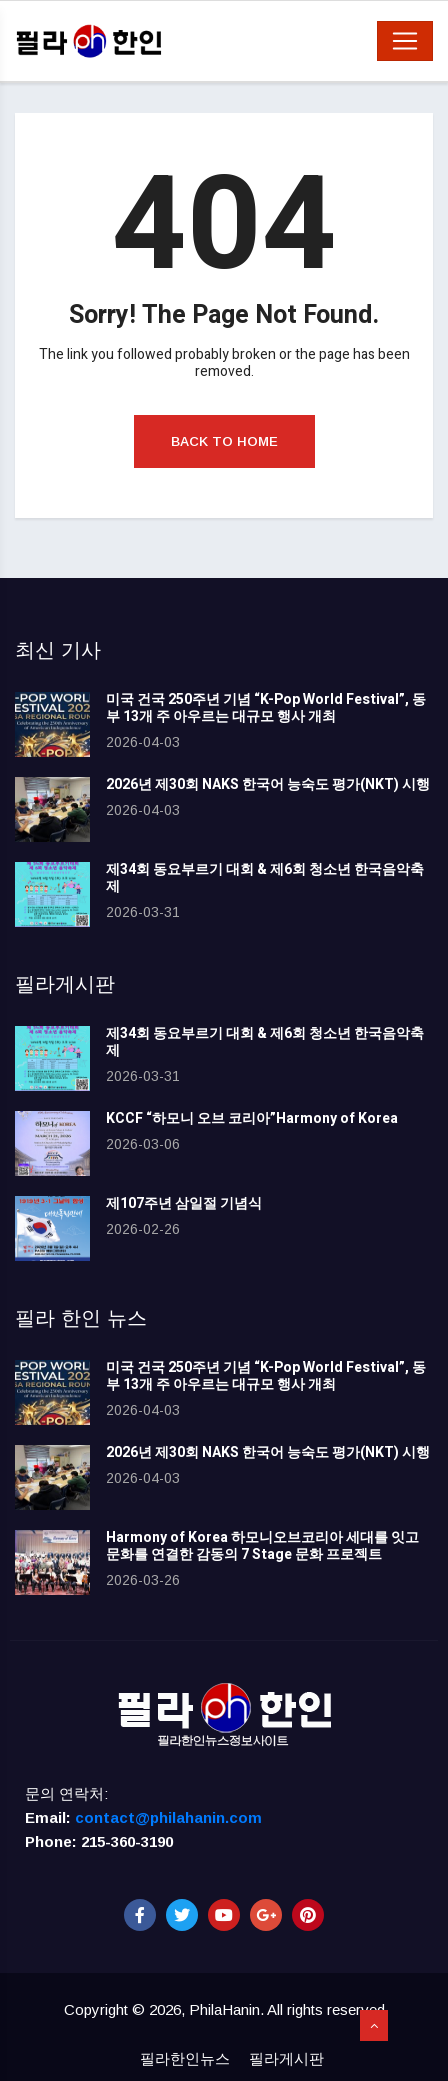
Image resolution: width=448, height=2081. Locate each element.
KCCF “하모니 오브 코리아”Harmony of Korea (252, 1118)
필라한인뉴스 (185, 2058)
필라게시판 (286, 2058)
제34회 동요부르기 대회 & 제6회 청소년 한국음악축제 (265, 878)
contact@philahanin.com (168, 1817)
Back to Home (224, 441)
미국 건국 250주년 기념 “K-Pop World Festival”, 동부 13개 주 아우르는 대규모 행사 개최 (266, 708)
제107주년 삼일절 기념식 (184, 1203)
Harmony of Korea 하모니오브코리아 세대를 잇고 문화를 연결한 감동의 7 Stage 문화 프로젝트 (262, 1546)
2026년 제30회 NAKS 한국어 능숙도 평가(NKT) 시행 (268, 784)
